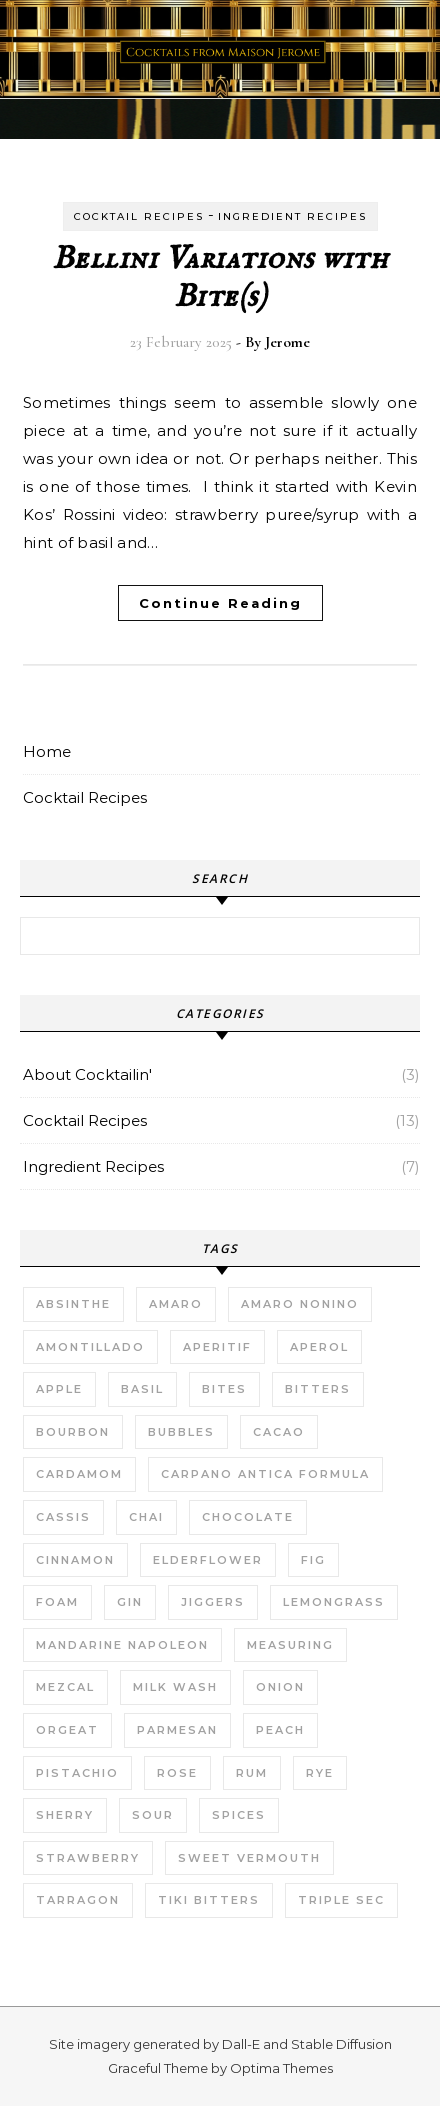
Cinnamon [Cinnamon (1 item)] (75, 1560)
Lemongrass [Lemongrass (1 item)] (334, 1602)
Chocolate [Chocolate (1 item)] (248, 1517)
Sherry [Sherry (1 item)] (65, 1815)
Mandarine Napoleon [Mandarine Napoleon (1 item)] (122, 1645)
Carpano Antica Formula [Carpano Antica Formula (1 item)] (265, 1474)
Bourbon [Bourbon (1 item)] (73, 1432)
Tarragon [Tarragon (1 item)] (78, 1900)
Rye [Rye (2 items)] (320, 1773)
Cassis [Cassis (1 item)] (63, 1517)
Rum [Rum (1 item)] (252, 1773)
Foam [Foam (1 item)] (57, 1602)
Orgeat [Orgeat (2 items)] (67, 1730)
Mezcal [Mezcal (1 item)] (65, 1687)
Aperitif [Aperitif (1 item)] (217, 1347)
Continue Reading (220, 603)
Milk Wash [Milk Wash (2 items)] (175, 1687)
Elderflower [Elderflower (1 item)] (208, 1560)
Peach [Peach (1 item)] (280, 1730)
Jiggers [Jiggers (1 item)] (213, 1602)
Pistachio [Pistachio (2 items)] (77, 1773)
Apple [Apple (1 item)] (59, 1389)
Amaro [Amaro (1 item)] (176, 1304)
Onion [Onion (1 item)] (280, 1687)
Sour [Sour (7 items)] (153, 1815)
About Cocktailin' (87, 1074)
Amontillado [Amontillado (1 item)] (90, 1347)
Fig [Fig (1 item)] (313, 1560)
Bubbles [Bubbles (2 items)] (181, 1432)
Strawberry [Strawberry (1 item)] (88, 1858)
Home (47, 751)
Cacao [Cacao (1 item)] (279, 1432)
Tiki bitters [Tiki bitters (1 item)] (209, 1900)
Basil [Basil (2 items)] (142, 1389)
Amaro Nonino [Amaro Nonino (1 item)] (300, 1304)
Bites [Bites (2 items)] (224, 1389)
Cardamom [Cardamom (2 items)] (79, 1474)
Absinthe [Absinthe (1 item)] (73, 1304)
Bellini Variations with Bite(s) (220, 278)
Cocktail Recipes (139, 216)
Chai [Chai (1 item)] (146, 1517)
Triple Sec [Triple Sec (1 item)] (341, 1900)
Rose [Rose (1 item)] (177, 1773)
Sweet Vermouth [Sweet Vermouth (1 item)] (249, 1858)
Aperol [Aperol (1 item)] (319, 1347)
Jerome (287, 342)
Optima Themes (281, 2068)
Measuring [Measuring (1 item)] (290, 1645)
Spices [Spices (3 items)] (239, 1815)
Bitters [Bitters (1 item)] (318, 1389)
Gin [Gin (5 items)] (130, 1602)
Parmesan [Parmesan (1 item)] (177, 1730)
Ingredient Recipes (292, 216)
